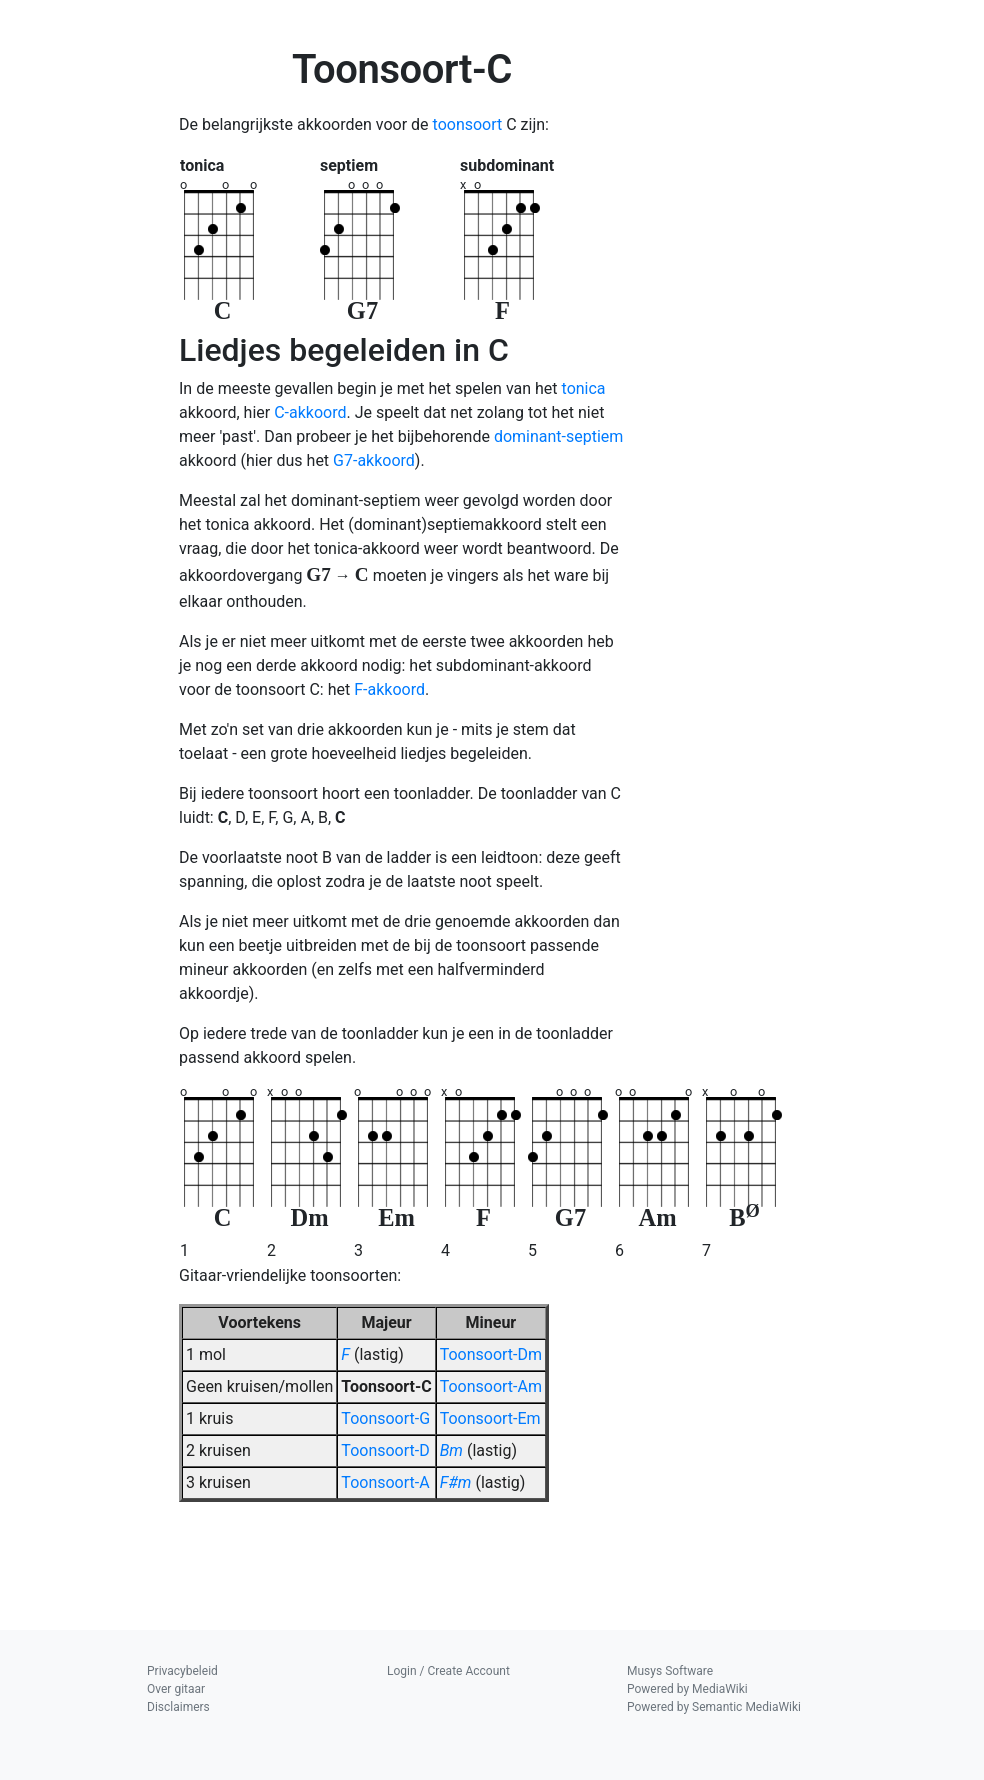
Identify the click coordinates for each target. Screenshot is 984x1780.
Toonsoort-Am (491, 1386)
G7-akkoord (374, 460)
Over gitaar (176, 1689)
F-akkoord (389, 689)
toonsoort (468, 124)
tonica (584, 388)
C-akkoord (310, 412)
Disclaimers (178, 1707)
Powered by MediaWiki (687, 1689)
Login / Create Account (448, 1671)
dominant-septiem (558, 436)
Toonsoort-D (385, 1450)
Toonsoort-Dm (491, 1354)
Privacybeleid (182, 1671)
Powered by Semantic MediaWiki (714, 1707)
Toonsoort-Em (490, 1418)
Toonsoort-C (386, 1386)
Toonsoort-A (385, 1482)
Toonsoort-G (385, 1418)
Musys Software (670, 1671)
